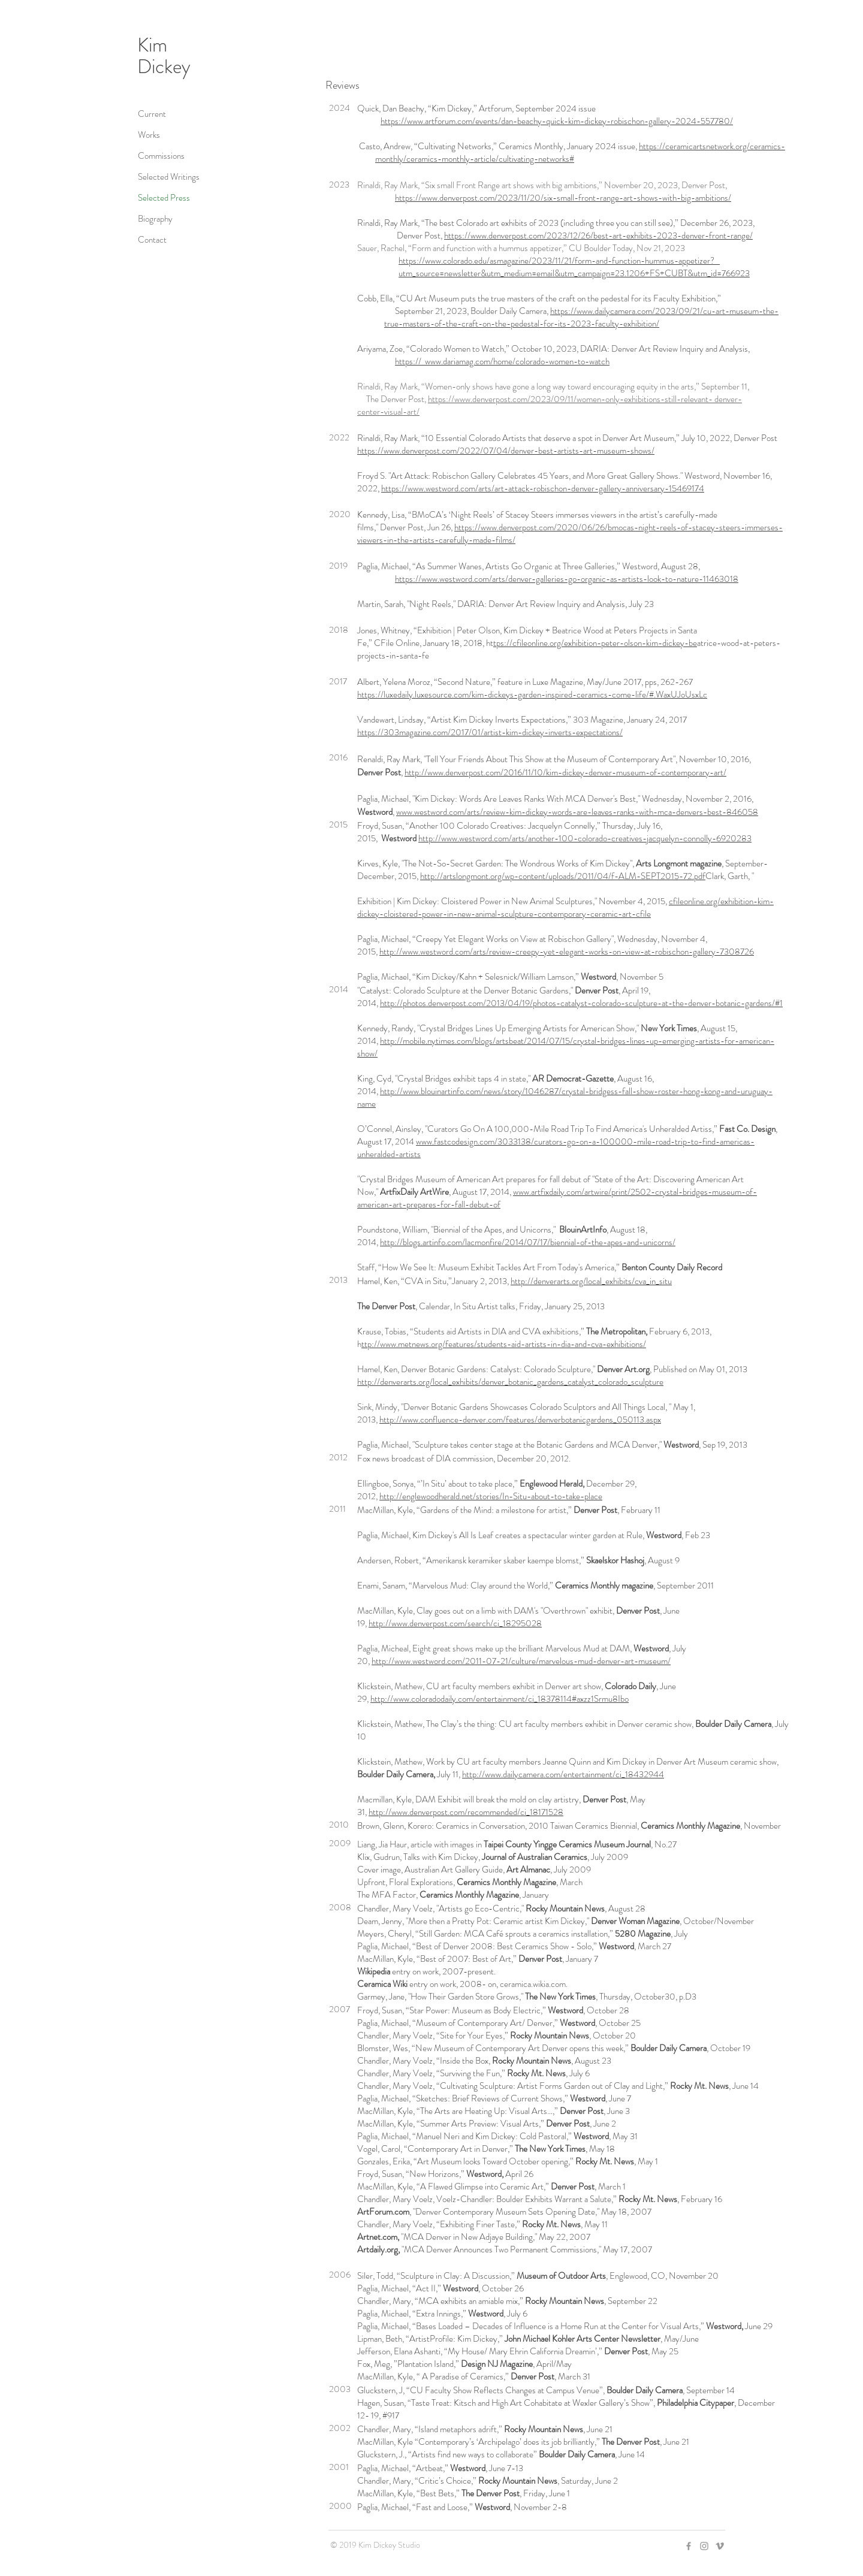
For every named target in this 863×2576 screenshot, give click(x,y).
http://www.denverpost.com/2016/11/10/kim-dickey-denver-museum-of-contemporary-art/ (565, 772)
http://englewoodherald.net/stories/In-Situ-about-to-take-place (490, 1496)
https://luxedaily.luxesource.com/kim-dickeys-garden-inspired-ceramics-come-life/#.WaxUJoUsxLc (532, 694)
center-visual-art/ (388, 411)
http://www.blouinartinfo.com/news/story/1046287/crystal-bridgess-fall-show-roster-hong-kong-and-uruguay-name (565, 1097)
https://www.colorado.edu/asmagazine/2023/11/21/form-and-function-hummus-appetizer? (556, 260)
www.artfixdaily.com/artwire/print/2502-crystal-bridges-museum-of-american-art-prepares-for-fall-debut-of (557, 1198)
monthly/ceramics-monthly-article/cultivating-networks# (474, 158)
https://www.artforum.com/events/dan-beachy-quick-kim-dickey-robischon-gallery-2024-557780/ (557, 121)
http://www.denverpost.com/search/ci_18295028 (455, 1623)
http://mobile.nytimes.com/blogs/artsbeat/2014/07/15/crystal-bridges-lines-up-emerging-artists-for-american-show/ (565, 1047)
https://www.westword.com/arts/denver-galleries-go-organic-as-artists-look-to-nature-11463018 (566, 578)
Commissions (161, 155)
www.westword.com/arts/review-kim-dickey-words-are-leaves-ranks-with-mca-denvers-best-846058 (577, 812)
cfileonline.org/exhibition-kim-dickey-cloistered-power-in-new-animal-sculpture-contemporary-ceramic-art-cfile (565, 907)
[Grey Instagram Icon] (704, 2546)
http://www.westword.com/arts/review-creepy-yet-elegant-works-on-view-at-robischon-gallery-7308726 (566, 951)
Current (152, 113)
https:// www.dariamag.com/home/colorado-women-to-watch (502, 361)
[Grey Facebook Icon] (688, 2546)
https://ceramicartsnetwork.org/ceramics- (712, 146)
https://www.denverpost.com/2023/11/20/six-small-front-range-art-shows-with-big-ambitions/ (563, 197)
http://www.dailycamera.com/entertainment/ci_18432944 (563, 1774)
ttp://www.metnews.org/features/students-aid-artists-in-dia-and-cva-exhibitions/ (503, 1344)
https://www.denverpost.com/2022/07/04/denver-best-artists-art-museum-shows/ (505, 450)
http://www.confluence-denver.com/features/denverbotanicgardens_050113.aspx (520, 1419)
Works (149, 134)
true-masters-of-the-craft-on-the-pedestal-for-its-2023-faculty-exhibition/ (521, 323)
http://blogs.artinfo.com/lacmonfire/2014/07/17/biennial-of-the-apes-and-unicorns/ (527, 1242)
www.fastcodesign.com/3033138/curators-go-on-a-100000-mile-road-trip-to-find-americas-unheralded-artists (556, 1148)
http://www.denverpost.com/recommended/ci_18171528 (466, 1812)
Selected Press (164, 197)
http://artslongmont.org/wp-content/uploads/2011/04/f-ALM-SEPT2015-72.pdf (562, 876)
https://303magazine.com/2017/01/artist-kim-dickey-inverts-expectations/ (490, 732)
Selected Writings (169, 176)
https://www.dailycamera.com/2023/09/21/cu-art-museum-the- (664, 311)
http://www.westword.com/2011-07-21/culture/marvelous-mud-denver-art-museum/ (521, 1661)
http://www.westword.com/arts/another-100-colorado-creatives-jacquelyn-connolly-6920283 (585, 838)
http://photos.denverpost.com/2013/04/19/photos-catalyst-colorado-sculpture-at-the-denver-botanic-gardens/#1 (581, 1003)
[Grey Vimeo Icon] (719, 2546)
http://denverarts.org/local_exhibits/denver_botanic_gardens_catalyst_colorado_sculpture (510, 1381)
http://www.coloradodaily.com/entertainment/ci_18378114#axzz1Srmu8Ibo (499, 1698)
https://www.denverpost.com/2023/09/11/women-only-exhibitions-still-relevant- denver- (585, 399)
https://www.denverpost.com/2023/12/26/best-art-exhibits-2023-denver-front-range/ (598, 235)
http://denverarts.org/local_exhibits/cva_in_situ (591, 1281)
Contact (152, 239)
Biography (155, 218)
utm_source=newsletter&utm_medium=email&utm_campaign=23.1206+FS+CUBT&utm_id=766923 (574, 273)
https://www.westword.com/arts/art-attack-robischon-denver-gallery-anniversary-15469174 (542, 488)
